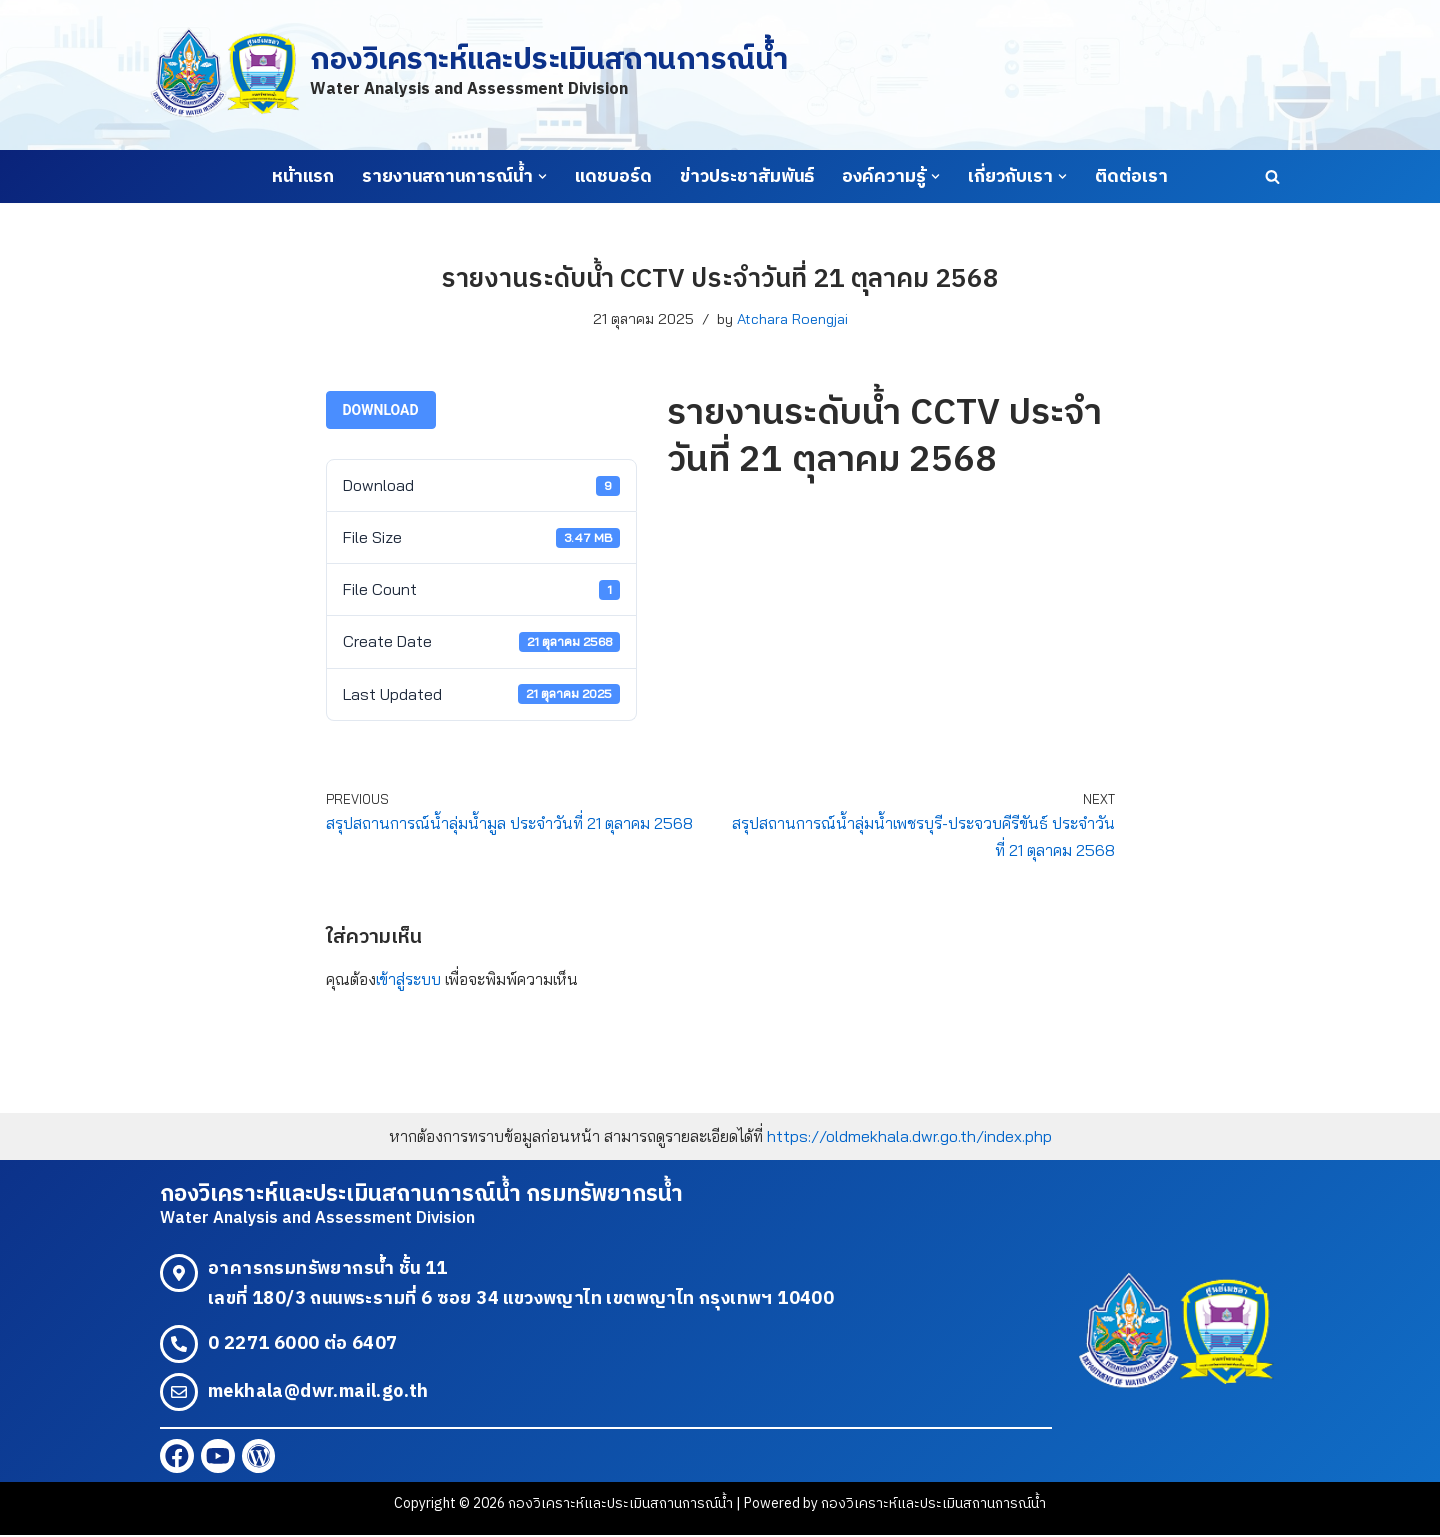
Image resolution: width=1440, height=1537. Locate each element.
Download (381, 410)
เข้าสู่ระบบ (408, 979)
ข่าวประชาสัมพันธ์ (747, 177)
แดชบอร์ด (613, 177)
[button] (542, 176)
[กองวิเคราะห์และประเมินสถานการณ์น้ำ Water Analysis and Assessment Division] (468, 74)
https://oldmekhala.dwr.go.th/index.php (909, 1137)
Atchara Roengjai (792, 319)
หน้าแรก (303, 177)
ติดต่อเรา (1131, 177)
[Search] (1272, 176)
